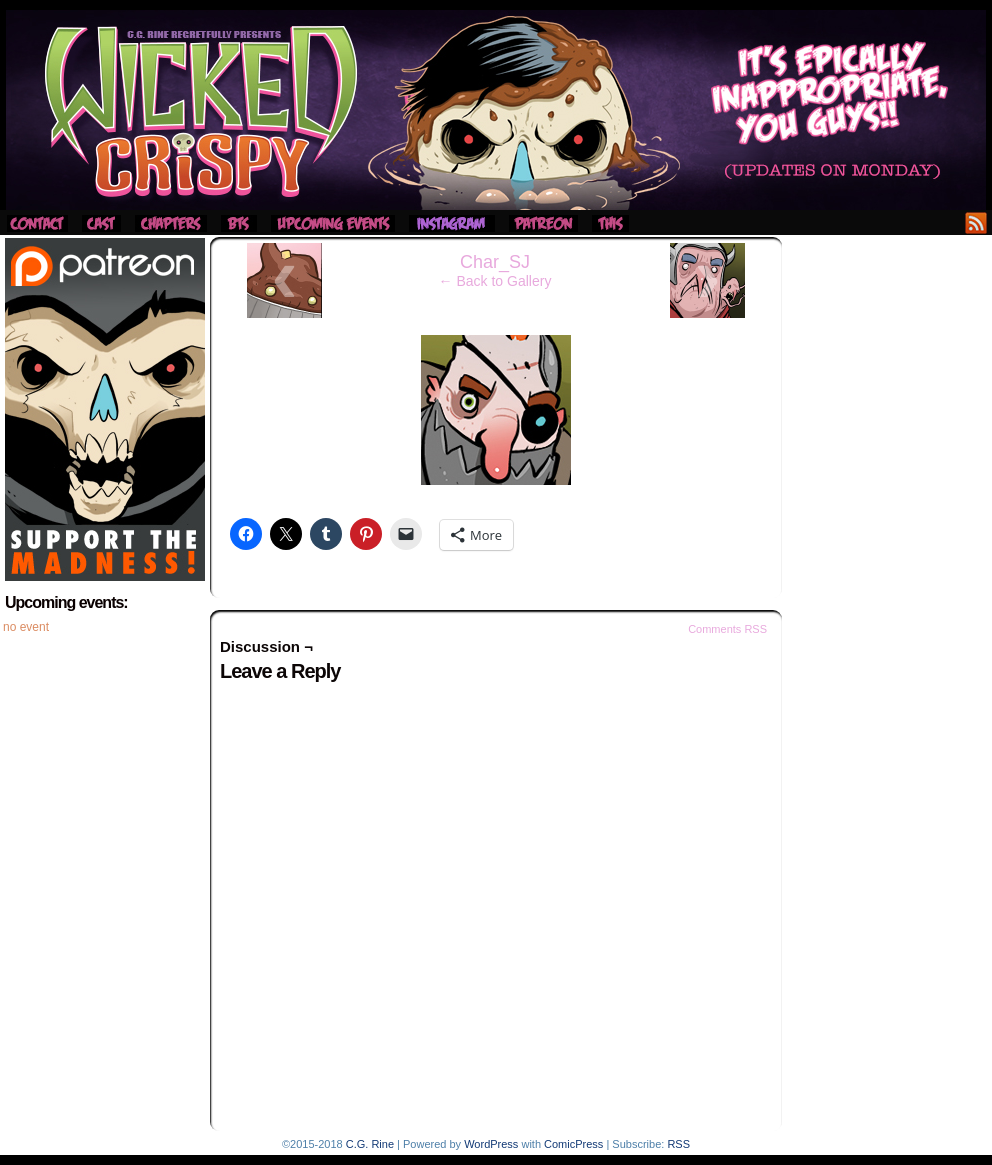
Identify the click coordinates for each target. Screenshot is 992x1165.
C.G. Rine (370, 1144)
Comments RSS (727, 629)
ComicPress (573, 1144)
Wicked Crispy (496, 110)
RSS (976, 222)
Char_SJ (495, 262)
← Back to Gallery (495, 281)
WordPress (491, 1144)
